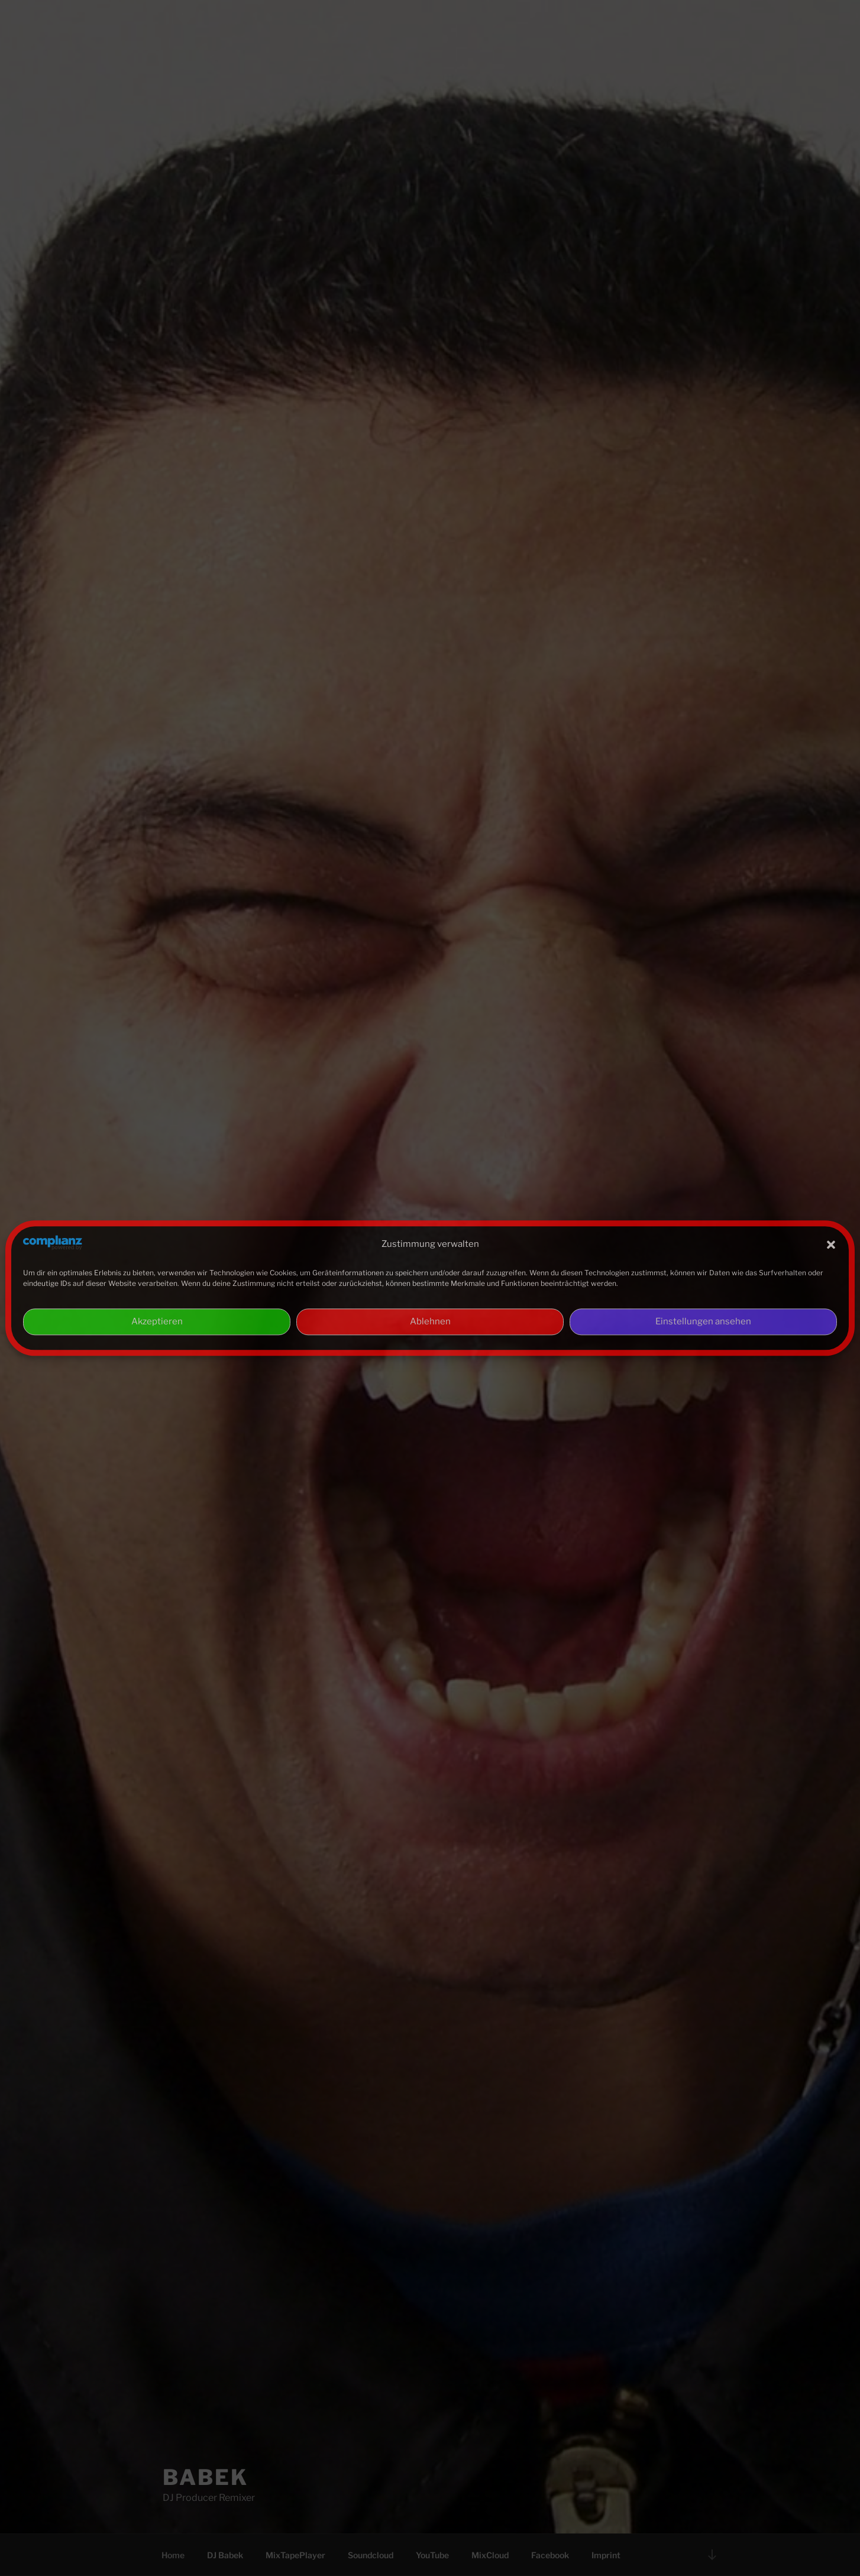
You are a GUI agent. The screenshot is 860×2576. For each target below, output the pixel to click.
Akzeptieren (157, 1322)
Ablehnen (430, 1322)
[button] (831, 1244)
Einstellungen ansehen (703, 1322)
